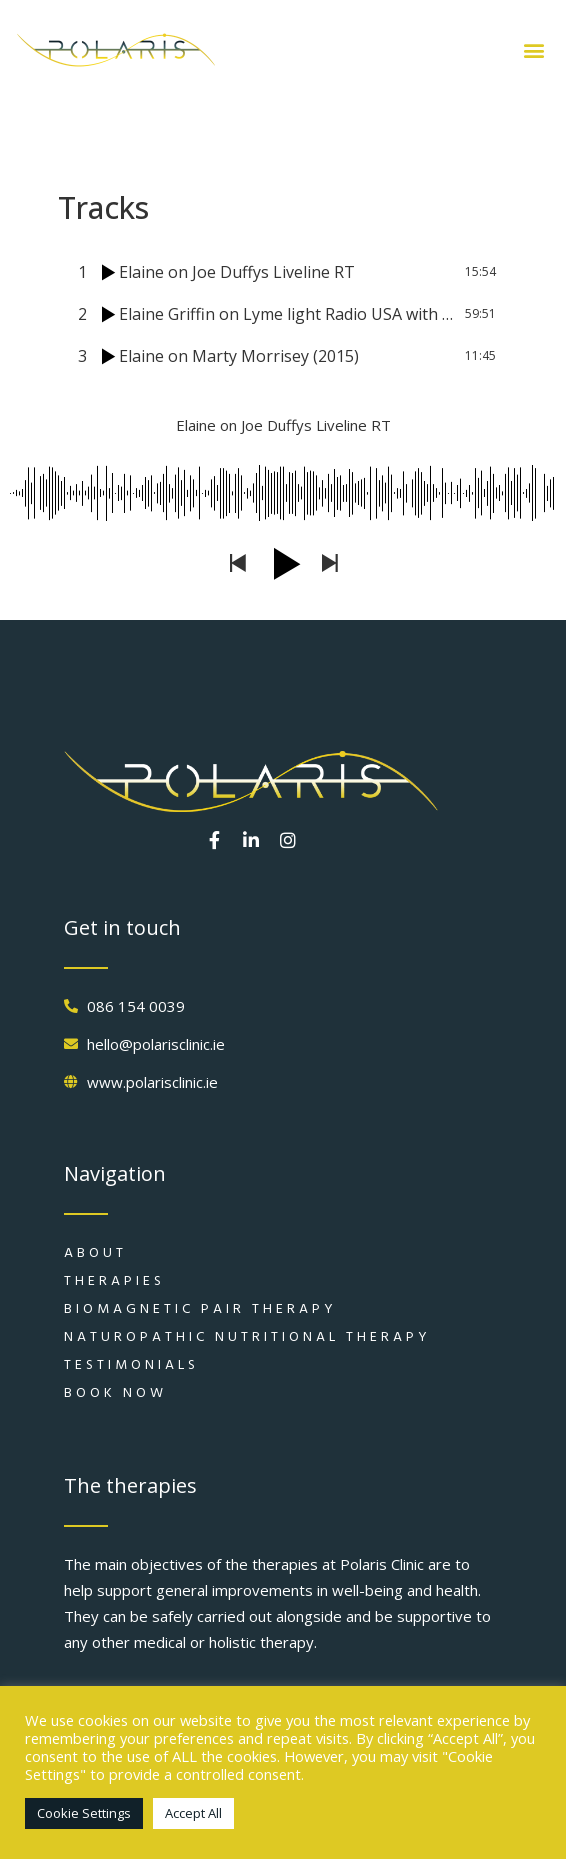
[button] (533, 50)
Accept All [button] (193, 1813)
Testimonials (131, 1364)
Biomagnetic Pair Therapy (200, 1308)
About (95, 1252)
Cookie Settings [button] (84, 1813)
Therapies (114, 1280)
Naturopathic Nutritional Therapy (247, 1336)
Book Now (115, 1392)
